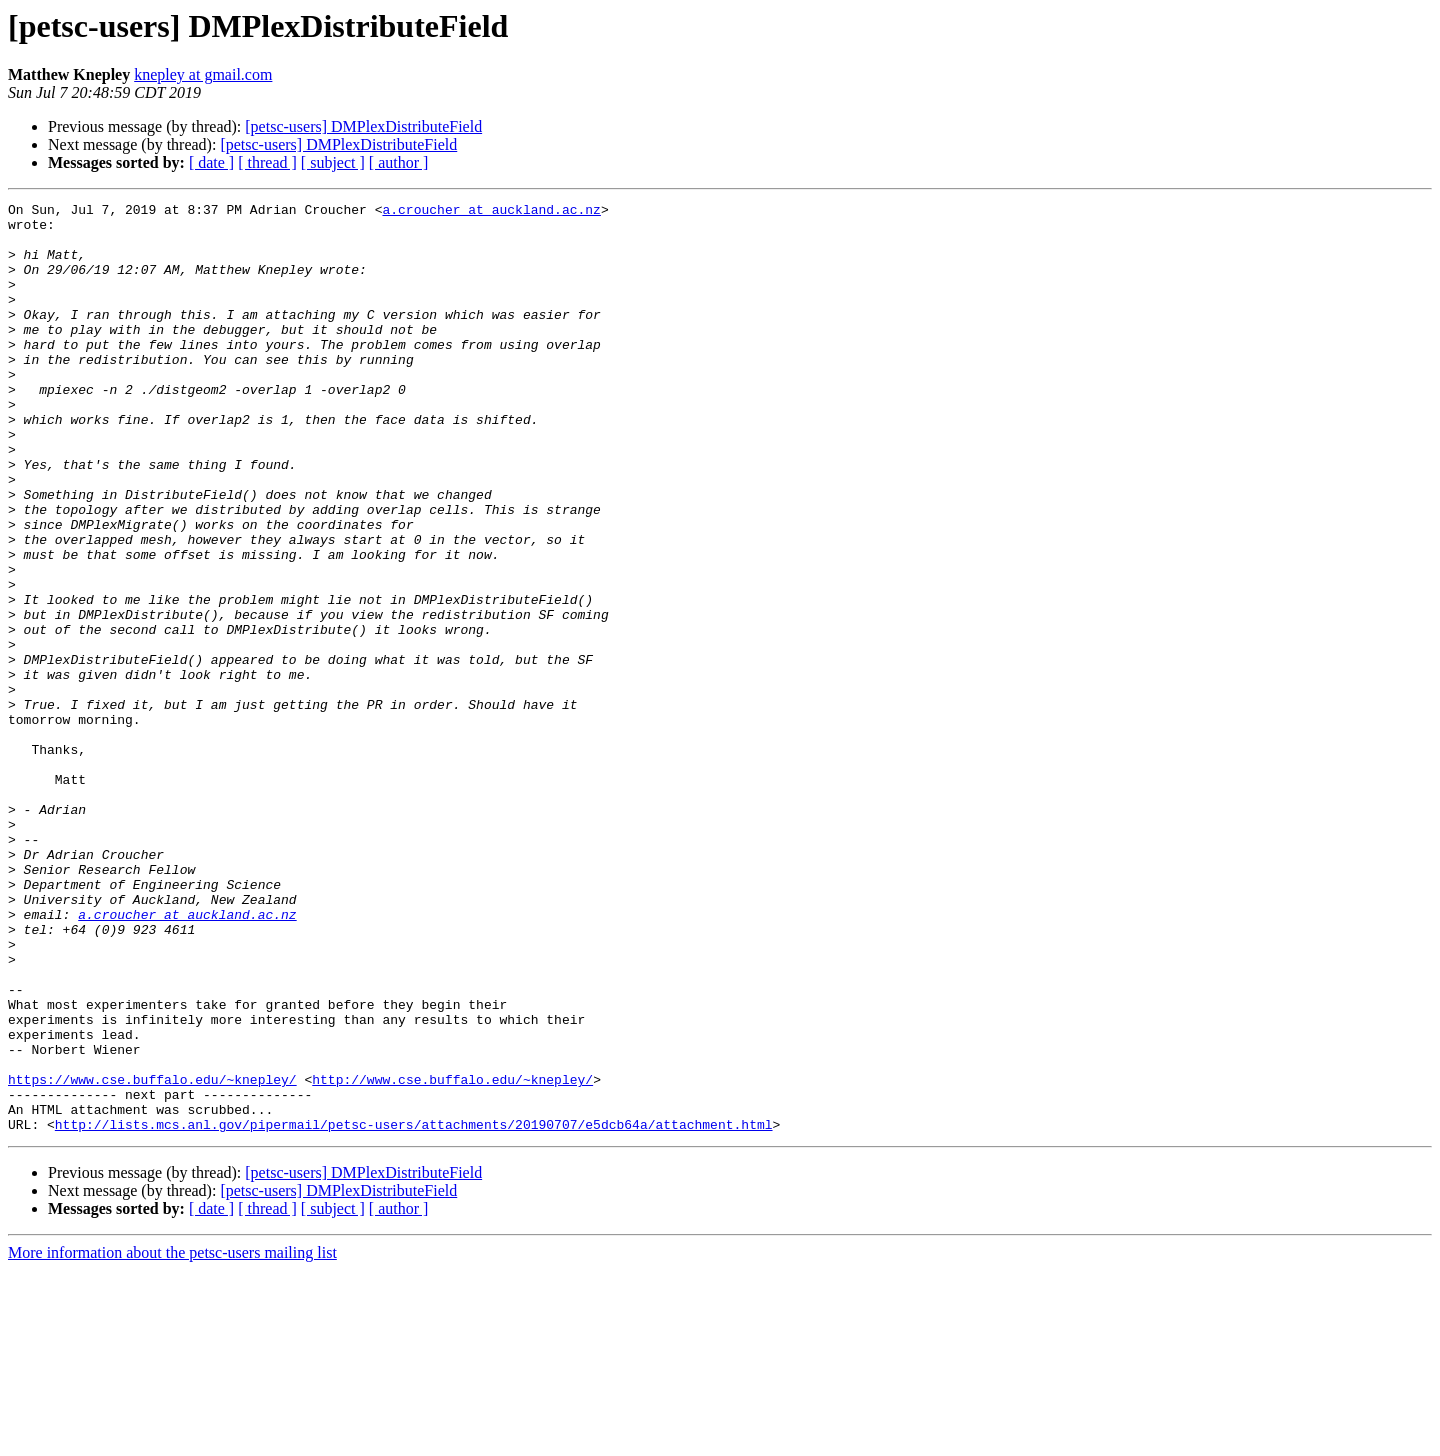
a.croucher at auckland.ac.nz (491, 212)
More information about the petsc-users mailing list (172, 1438)
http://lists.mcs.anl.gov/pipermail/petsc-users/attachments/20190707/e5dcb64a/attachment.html (414, 1310)
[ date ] (211, 162)
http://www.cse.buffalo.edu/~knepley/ (452, 1256)
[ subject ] (333, 162)
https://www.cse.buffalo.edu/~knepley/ (152, 1256)
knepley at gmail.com (203, 74)
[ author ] (399, 162)
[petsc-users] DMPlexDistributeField (363, 126)
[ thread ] (267, 162)
